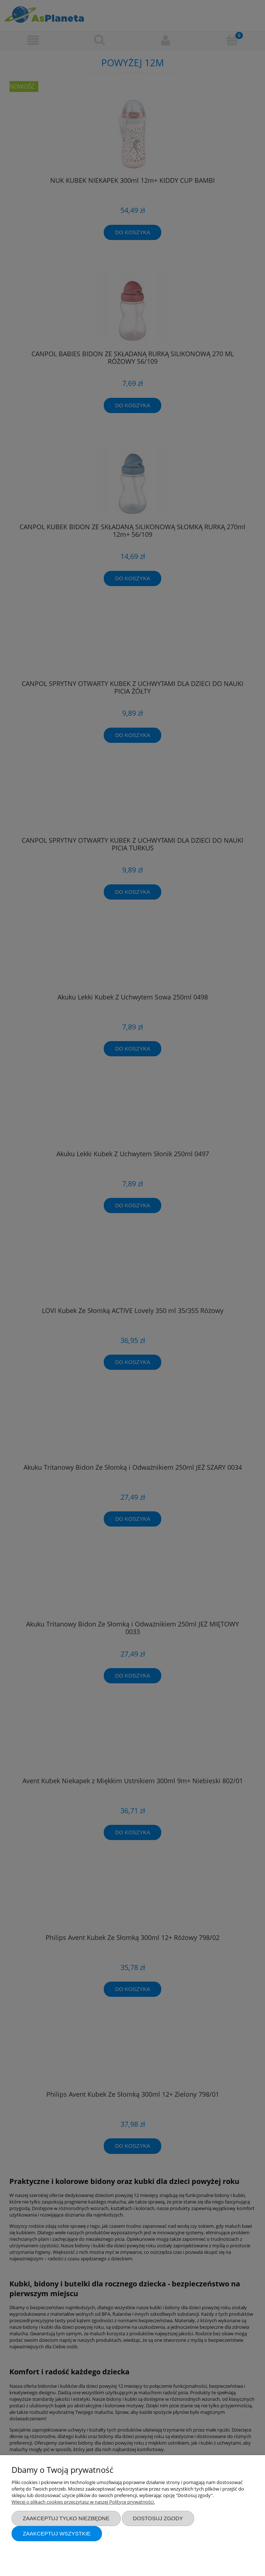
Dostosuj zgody (158, 2518)
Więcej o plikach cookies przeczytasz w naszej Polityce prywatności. (83, 2502)
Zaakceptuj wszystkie (57, 2533)
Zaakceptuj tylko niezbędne (66, 2518)
